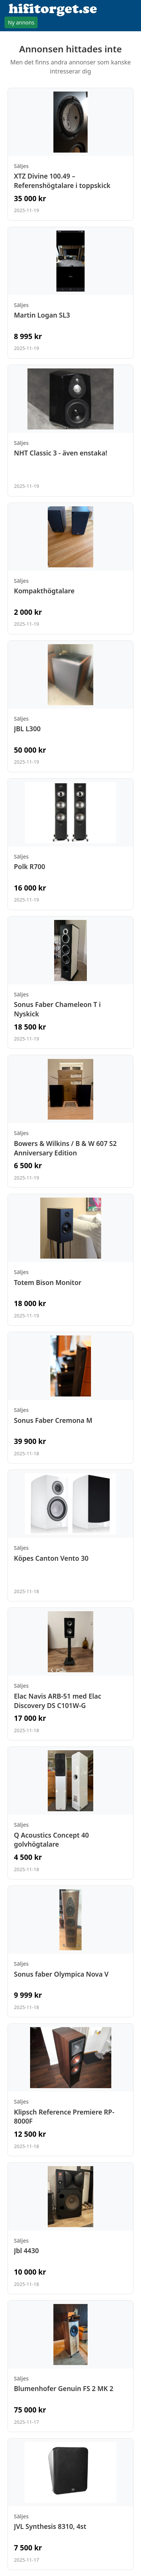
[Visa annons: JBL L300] (70, 706)
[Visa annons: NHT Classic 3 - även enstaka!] (70, 431)
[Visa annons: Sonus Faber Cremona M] (70, 1398)
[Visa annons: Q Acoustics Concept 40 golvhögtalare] (70, 1812)
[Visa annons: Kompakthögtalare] (70, 568)
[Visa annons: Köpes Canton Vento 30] (70, 1535)
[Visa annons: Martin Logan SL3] (70, 293)
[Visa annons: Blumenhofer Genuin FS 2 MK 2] (70, 2366)
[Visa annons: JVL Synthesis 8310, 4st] (70, 2504)
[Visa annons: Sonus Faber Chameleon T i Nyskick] (70, 982)
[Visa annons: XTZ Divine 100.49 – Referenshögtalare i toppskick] (70, 154)
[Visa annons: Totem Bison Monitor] (70, 1260)
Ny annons (21, 22)
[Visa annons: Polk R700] (70, 844)
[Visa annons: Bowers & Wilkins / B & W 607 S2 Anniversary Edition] (70, 1121)
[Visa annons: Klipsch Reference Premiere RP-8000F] (70, 2089)
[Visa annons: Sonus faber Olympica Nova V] (70, 1951)
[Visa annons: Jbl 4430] (70, 2228)
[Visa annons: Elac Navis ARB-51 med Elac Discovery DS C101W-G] (70, 1673)
